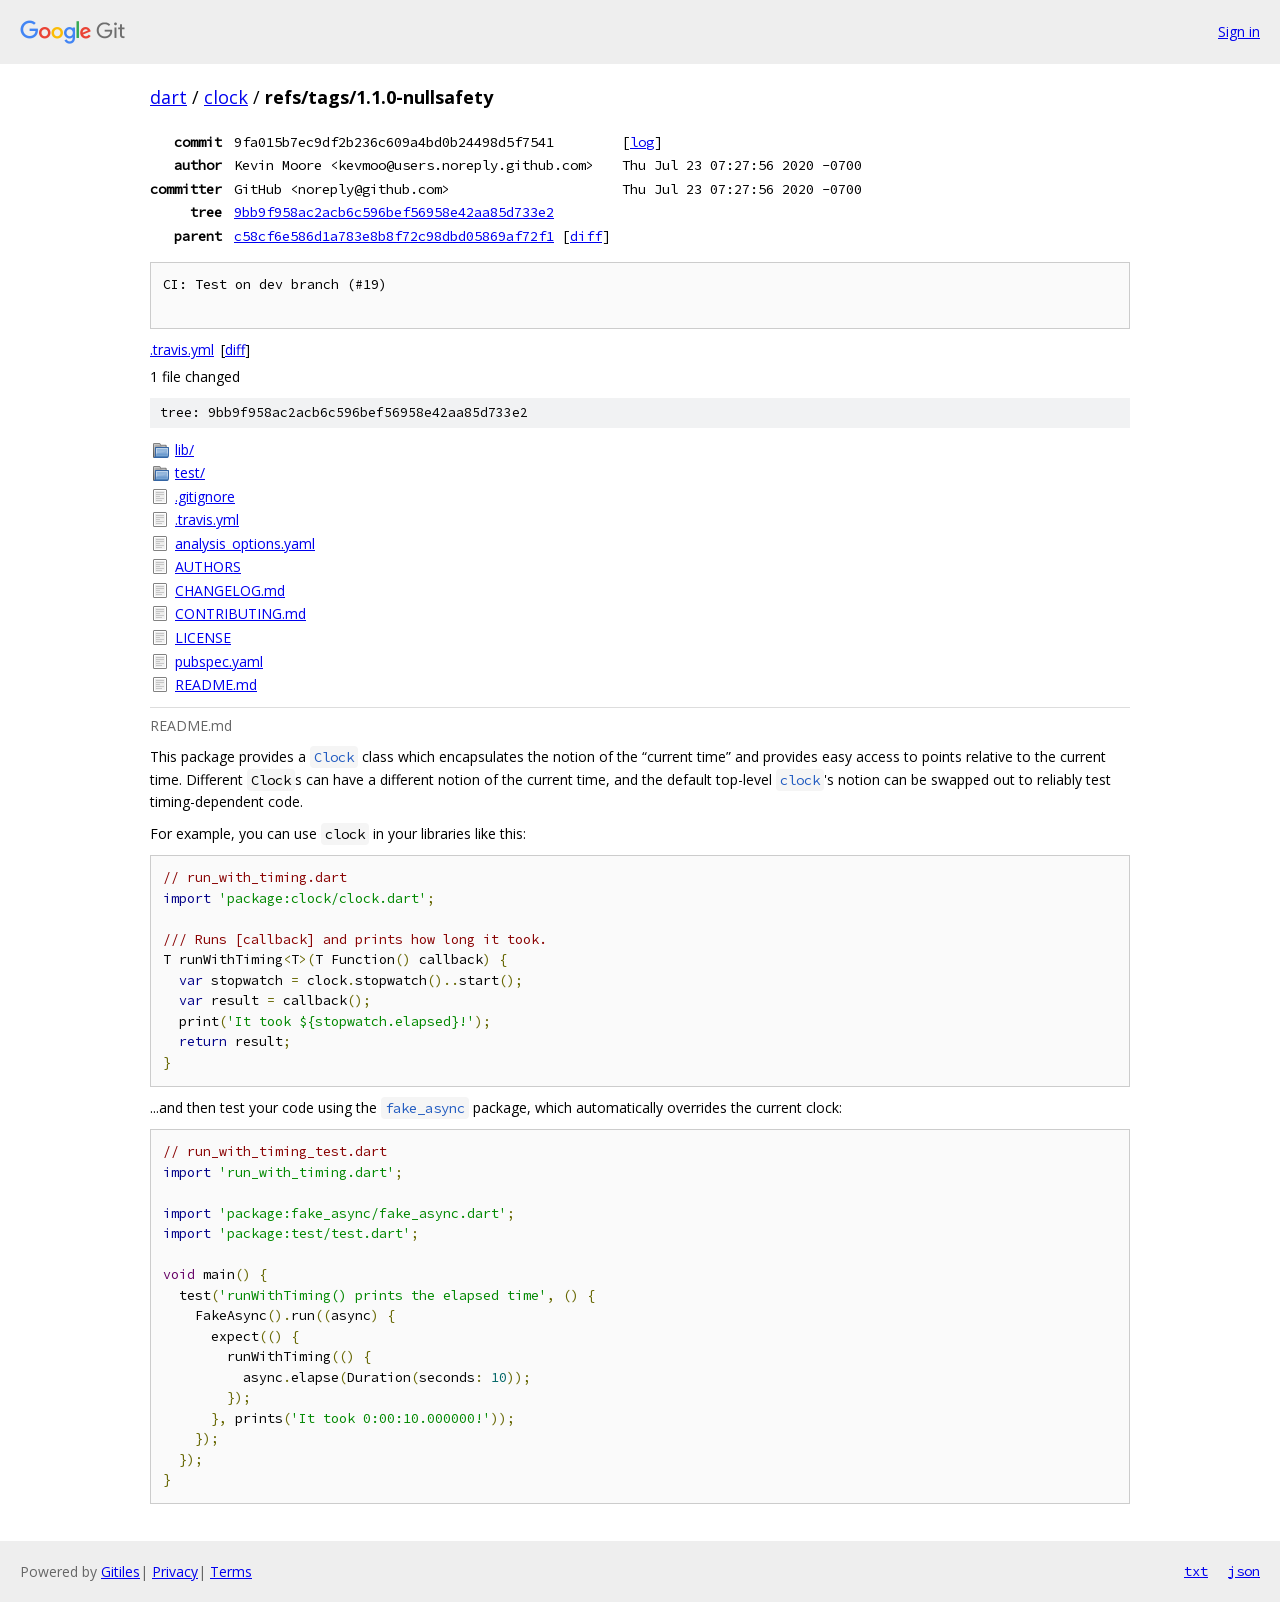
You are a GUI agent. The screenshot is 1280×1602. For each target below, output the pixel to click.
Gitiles (120, 1571)
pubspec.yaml (219, 661)
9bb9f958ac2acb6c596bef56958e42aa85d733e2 (394, 212)
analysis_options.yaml (245, 543)
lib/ (184, 449)
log (642, 142)
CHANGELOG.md (230, 590)
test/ (190, 472)
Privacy (175, 1571)
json (1244, 1571)
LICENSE (203, 637)
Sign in (1239, 31)
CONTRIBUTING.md (240, 613)
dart (168, 97)
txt (1196, 1571)
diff (586, 236)
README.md (216, 684)
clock (226, 97)
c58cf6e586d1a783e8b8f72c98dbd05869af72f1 (394, 236)
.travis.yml (182, 349)
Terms (231, 1571)
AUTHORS (208, 566)
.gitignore (205, 496)
